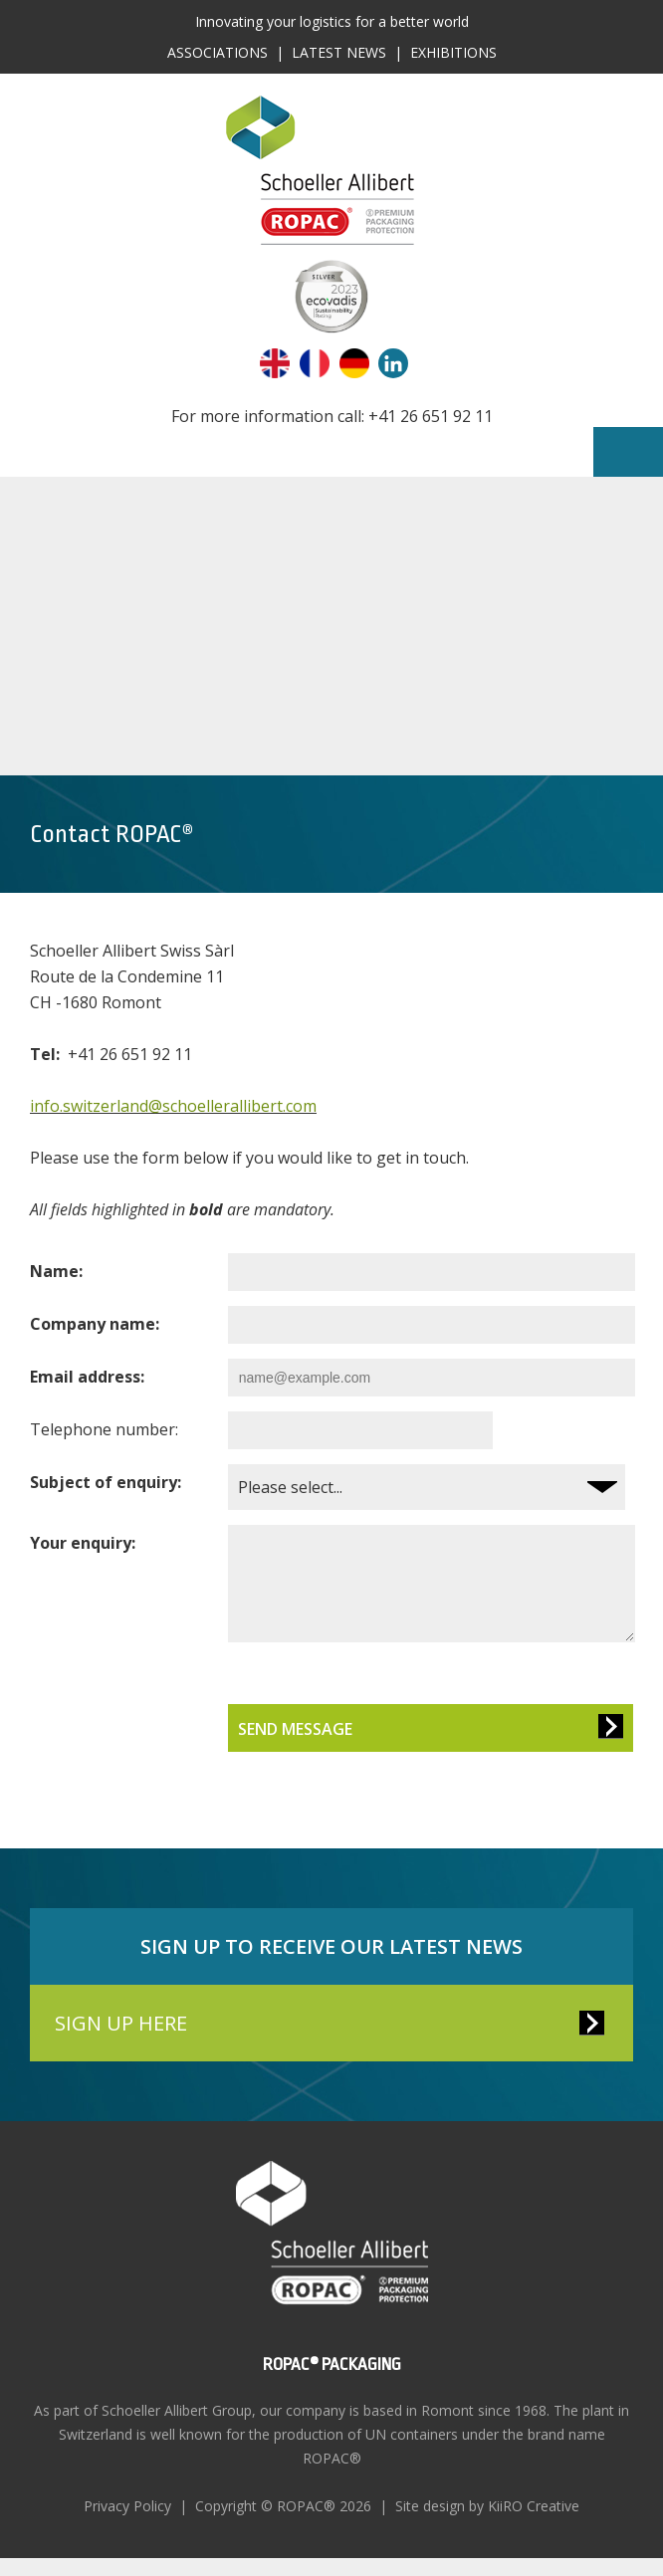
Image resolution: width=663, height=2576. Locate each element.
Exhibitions (453, 52)
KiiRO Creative (533, 2523)
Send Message (287, 1747)
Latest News (339, 52)
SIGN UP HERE (121, 2041)
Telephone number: (104, 1429)
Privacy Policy (127, 2523)
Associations (217, 52)
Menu (628, 452)
